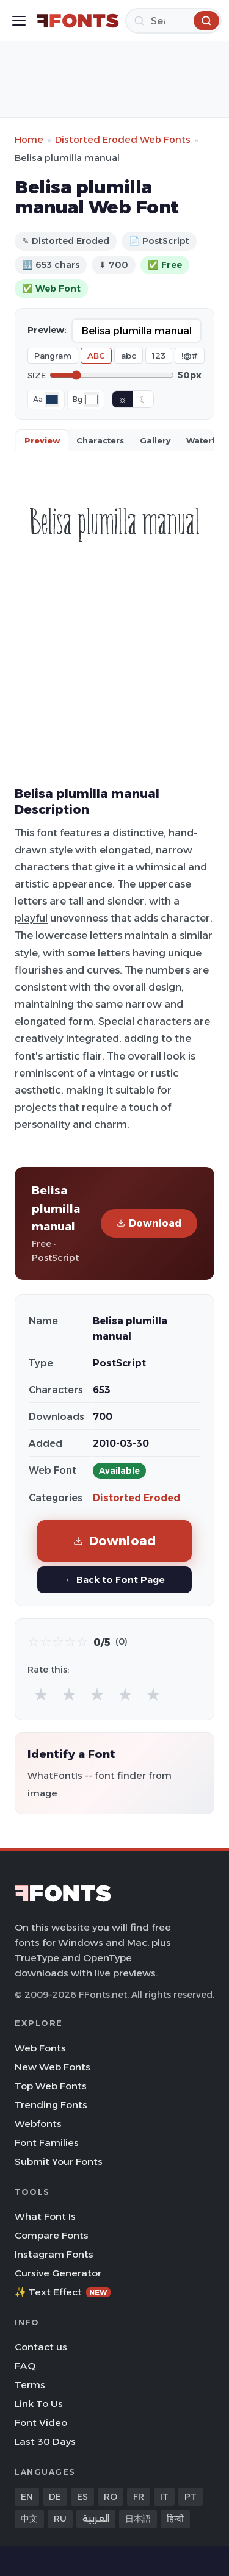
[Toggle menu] (19, 20)
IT (164, 2496)
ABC (96, 356)
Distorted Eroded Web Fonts (123, 139)
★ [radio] (41, 1694)
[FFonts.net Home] (78, 20)
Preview (42, 440)
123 (158, 356)
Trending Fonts (51, 2105)
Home (29, 139)
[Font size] (111, 375)
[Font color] (52, 399)
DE (55, 2496)
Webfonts (38, 2123)
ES (82, 2496)
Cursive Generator (58, 2273)
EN (27, 2496)
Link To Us (39, 2403)
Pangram (52, 356)
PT (190, 2496)
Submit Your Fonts (59, 2161)
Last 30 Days (45, 2441)
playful (31, 918)
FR (138, 2496)
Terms (30, 2385)
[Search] (173, 21)
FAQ (25, 2366)
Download (149, 1223)
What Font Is (45, 2216)
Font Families (47, 2142)
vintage (116, 1073)
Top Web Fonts (51, 2086)
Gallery (155, 440)
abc (128, 356)
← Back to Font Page (114, 1579)
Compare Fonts (52, 2235)
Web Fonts (40, 2048)
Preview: (47, 330)
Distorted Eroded (136, 1498)
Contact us (41, 2347)
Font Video (41, 2422)
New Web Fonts (52, 2067)
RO (110, 2496)
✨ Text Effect (63, 2292)
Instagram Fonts (54, 2254)
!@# (189, 356)
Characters (100, 440)
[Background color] (91, 399)
